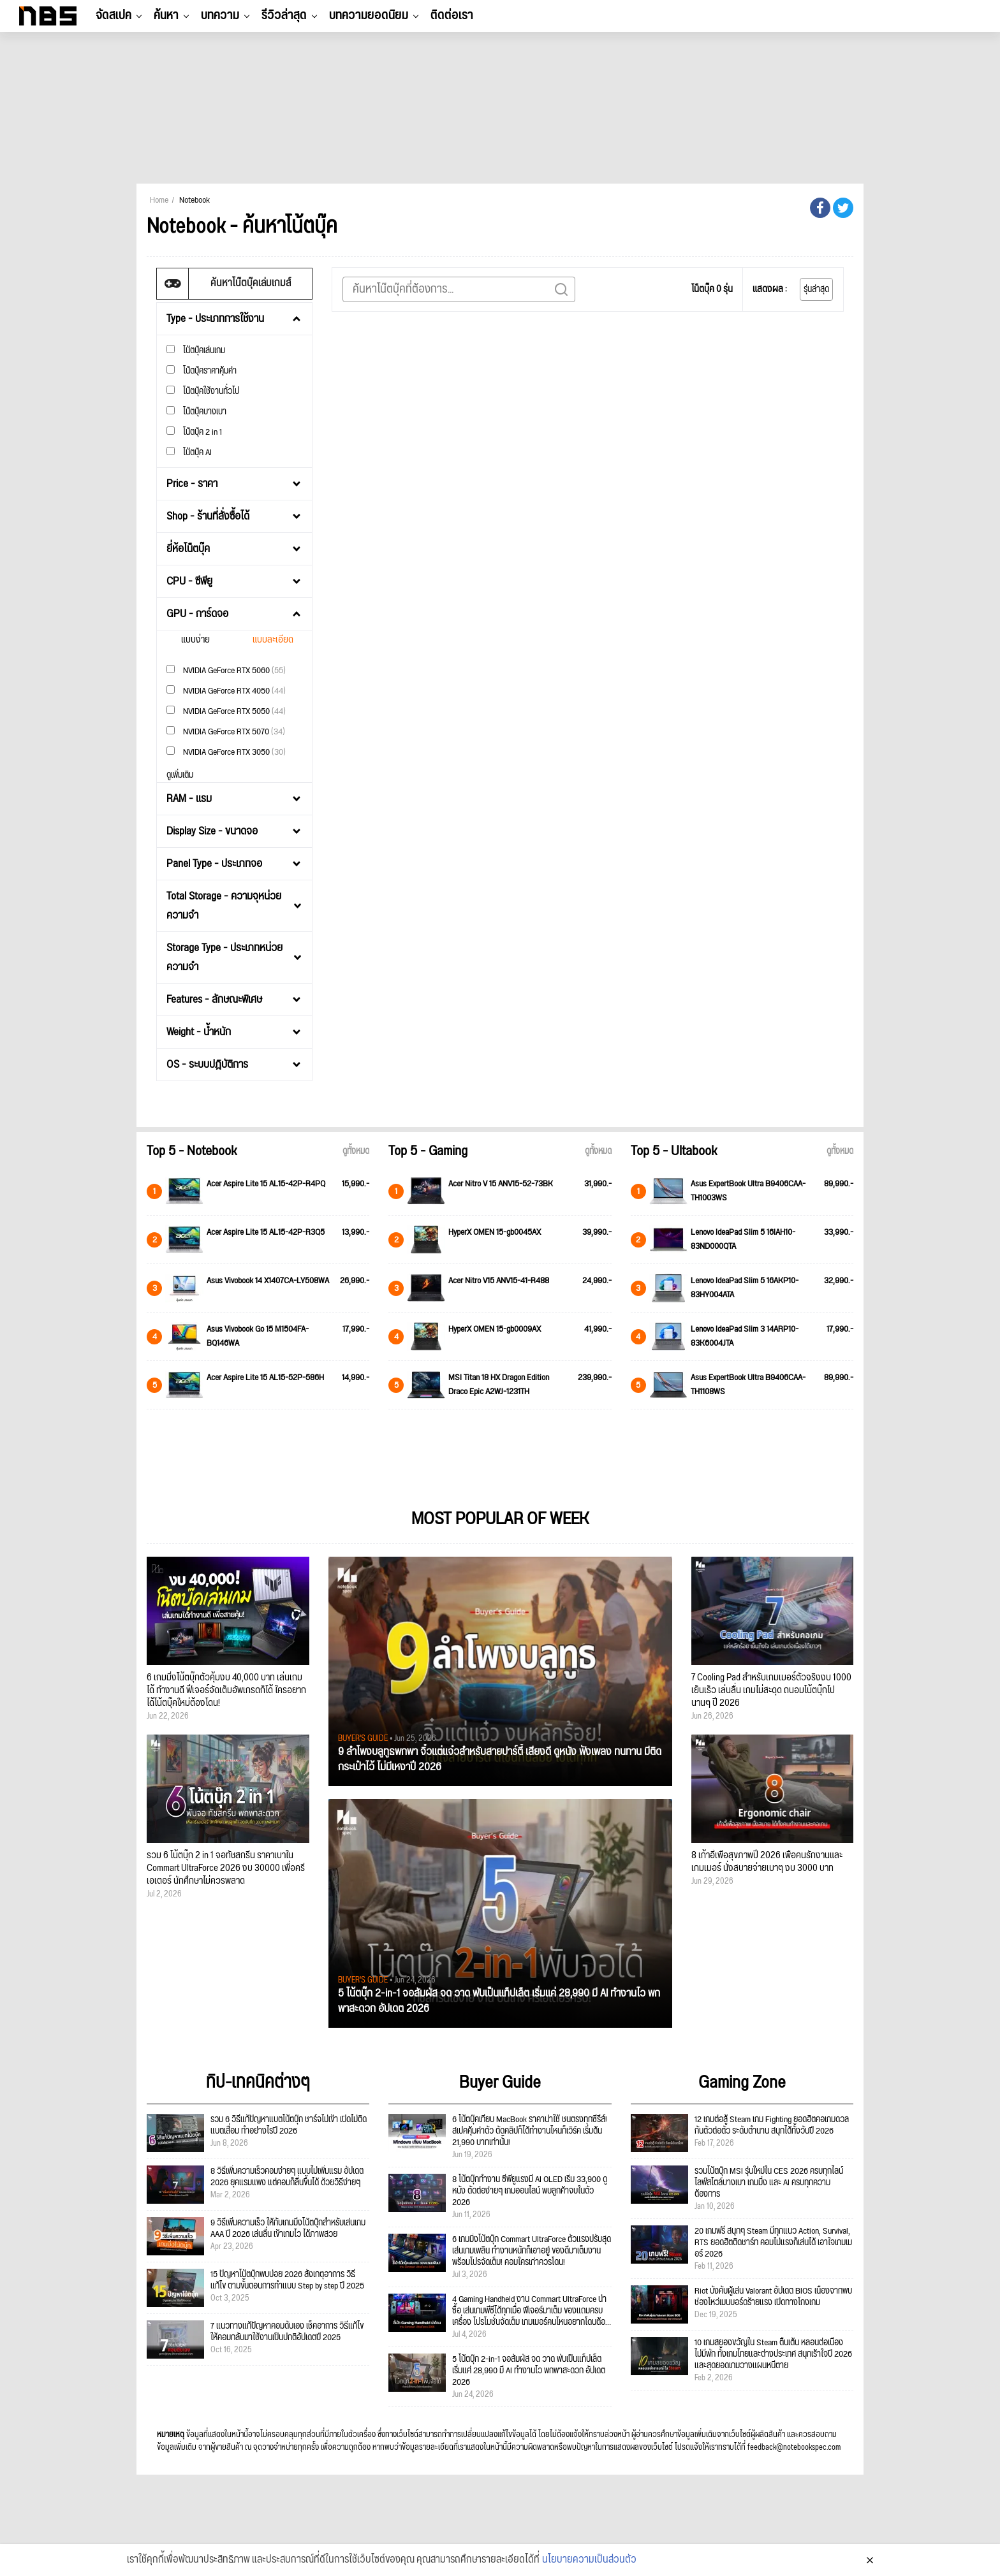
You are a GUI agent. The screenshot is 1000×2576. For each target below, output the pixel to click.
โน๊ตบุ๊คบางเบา (196, 411)
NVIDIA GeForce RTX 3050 (226, 751)
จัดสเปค (113, 15)
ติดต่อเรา (451, 15)
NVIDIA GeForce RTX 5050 (226, 711)
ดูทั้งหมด (355, 1151)
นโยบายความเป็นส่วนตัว (589, 2564)
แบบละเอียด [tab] (273, 639)
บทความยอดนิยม (368, 15)
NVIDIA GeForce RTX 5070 (225, 731)
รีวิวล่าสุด (284, 15)
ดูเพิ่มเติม (179, 775)
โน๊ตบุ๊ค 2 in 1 (194, 431)
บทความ (220, 15)
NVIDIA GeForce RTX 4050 (226, 690)
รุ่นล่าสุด (816, 289)
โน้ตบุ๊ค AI (189, 452)
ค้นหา (166, 15)
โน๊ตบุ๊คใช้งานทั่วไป (202, 391)
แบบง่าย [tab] (195, 639)
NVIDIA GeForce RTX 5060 (226, 670)
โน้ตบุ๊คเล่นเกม (195, 350)
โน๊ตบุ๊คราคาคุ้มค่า (201, 370)
